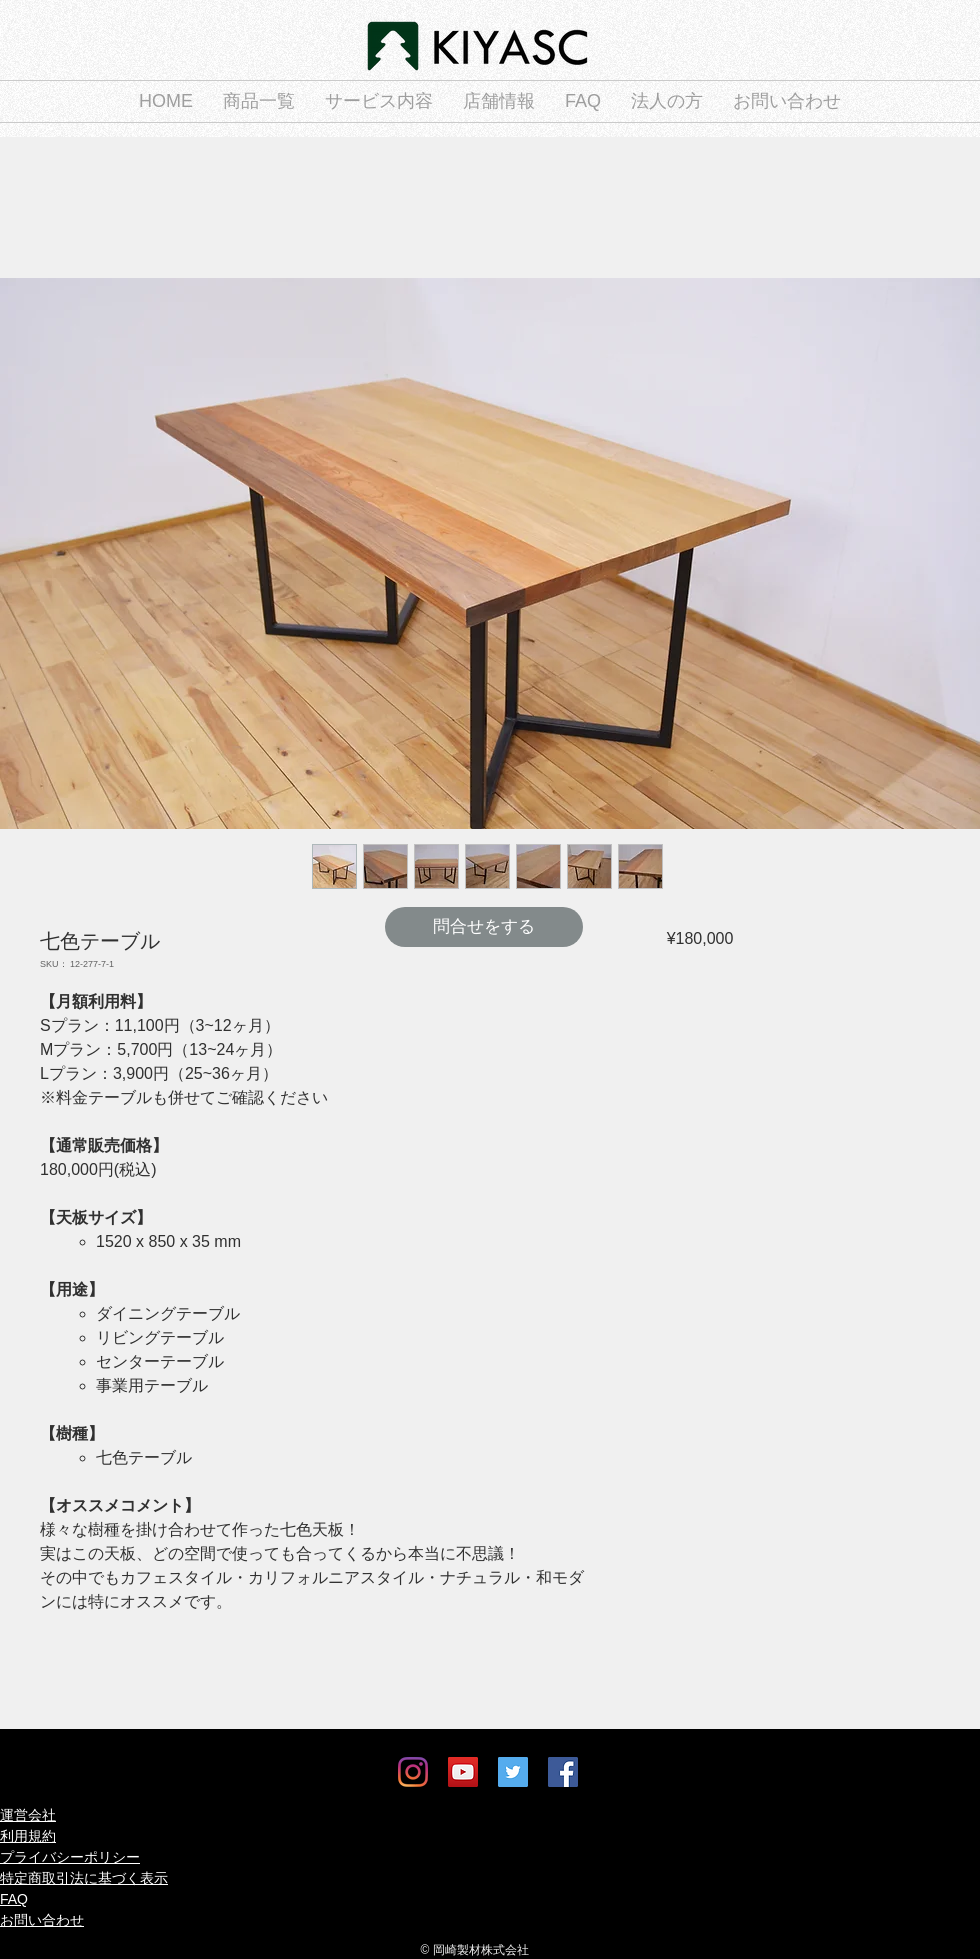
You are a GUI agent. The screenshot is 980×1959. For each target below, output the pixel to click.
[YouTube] (463, 1772)
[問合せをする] (484, 927)
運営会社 (28, 1815)
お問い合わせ (42, 1920)
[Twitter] (513, 1772)
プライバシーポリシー (70, 1857)
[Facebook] (563, 1772)
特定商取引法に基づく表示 (84, 1878)
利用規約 (28, 1836)
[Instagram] (413, 1772)
